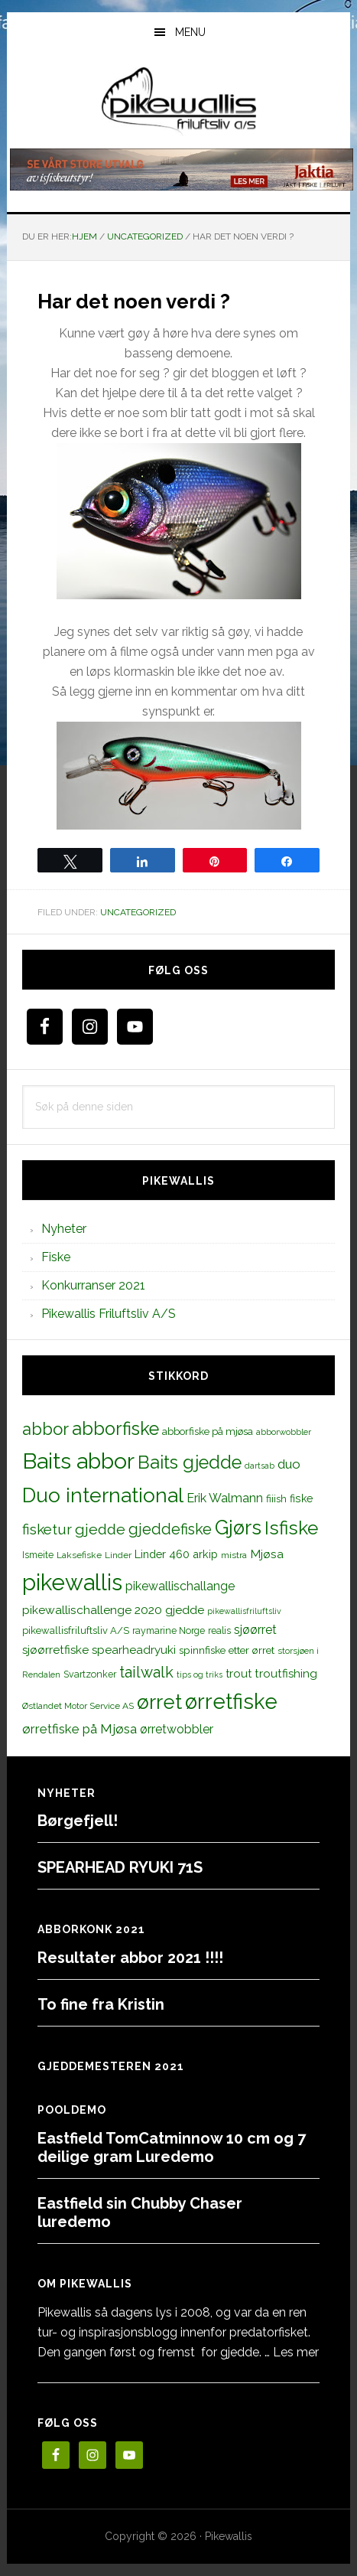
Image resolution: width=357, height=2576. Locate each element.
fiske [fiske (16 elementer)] (301, 1498)
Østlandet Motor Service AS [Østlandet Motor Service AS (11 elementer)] (78, 1705)
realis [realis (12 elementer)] (219, 1630)
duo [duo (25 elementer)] (288, 1464)
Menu (190, 32)
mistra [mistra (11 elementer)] (234, 1555)
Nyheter (63, 1228)
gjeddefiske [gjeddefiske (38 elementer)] (170, 1529)
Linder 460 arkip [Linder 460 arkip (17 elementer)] (176, 1553)
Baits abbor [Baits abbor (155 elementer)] (78, 1461)
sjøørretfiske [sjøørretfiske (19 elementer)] (55, 1650)
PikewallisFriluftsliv (178, 101)
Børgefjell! (77, 1820)
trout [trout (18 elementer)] (239, 1673)
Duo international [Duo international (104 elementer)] (102, 1495)
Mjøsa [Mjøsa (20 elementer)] (267, 1554)
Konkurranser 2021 (93, 1285)
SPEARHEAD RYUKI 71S (120, 1867)
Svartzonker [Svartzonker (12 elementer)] (89, 1674)
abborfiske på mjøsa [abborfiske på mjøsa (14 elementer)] (207, 1431)
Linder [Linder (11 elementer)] (118, 1555)
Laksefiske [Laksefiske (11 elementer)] (79, 1555)
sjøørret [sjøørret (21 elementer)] (255, 1629)
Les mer (296, 2352)
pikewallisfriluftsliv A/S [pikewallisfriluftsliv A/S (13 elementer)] (75, 1630)
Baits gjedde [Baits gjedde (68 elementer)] (190, 1462)
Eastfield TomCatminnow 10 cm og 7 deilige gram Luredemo (171, 2147)
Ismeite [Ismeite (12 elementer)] (38, 1554)
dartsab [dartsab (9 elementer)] (259, 1465)
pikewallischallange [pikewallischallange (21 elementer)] (180, 1586)
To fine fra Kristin (100, 2004)
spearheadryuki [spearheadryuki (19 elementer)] (134, 1650)
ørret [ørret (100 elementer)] (159, 1702)
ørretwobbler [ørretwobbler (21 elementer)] (176, 1729)
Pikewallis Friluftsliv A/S (108, 1313)
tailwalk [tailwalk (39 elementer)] (146, 1672)
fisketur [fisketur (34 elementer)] (47, 1529)
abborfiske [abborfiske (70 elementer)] (115, 1429)
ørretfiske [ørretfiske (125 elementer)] (231, 1701)
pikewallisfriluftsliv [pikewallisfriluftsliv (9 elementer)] (244, 1611)
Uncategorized (138, 912)
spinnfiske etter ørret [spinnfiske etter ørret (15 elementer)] (226, 1650)
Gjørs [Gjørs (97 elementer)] (238, 1527)
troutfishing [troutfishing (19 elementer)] (286, 1674)
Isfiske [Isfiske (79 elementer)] (291, 1528)
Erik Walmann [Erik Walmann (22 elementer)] (225, 1498)
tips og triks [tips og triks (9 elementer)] (199, 1674)
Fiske (55, 1257)
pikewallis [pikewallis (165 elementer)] (72, 1582)
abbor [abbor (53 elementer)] (45, 1429)
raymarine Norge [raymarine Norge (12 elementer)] (168, 1630)
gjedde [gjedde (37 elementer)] (100, 1529)
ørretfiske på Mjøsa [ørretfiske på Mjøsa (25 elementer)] (79, 1728)
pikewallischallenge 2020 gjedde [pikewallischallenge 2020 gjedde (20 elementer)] (113, 1610)
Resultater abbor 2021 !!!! (130, 1957)
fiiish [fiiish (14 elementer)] (276, 1498)
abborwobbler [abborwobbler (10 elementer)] (283, 1432)
